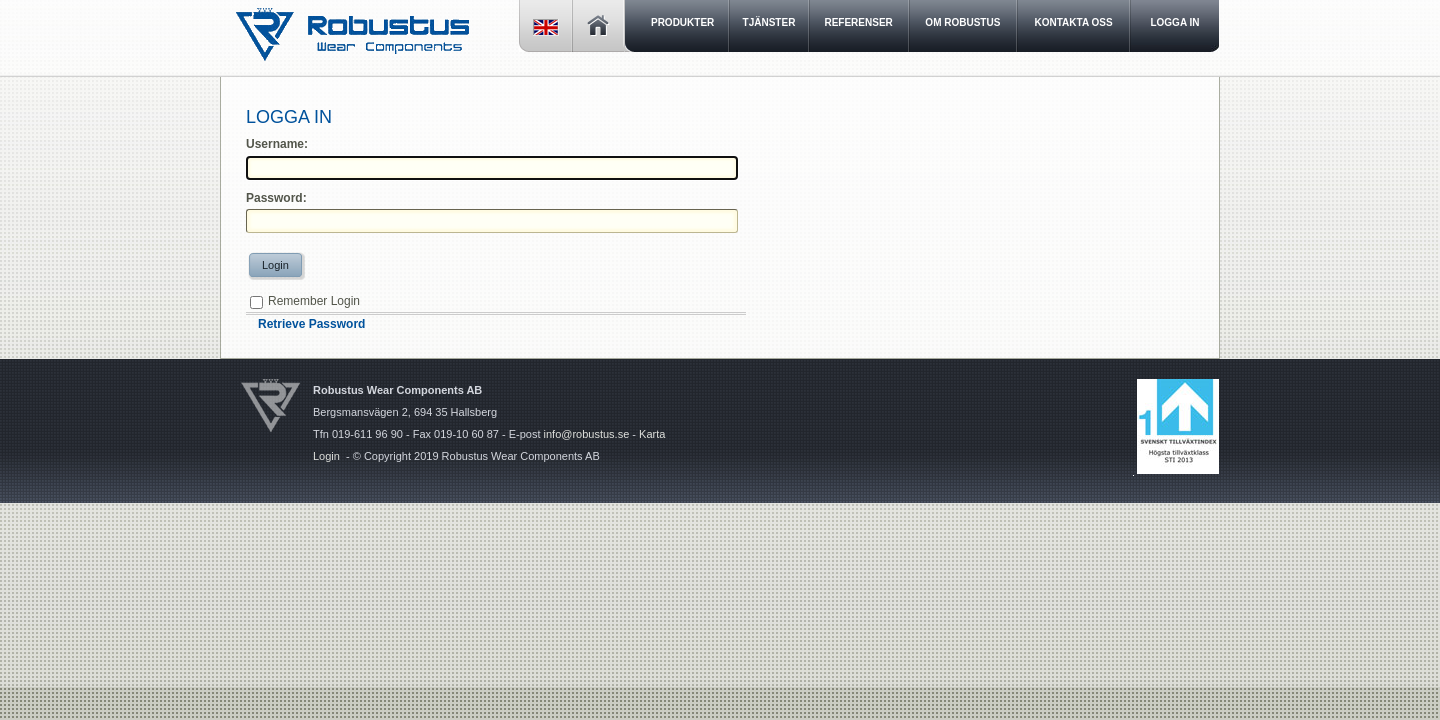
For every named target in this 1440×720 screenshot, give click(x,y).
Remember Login (314, 301)
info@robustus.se (587, 434)
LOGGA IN (1174, 22)
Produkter (682, 22)
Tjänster (769, 22)
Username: (277, 144)
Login (275, 265)
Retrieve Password (311, 324)
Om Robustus (962, 22)
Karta (652, 434)
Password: (276, 198)
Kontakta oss (1074, 22)
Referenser (858, 22)
